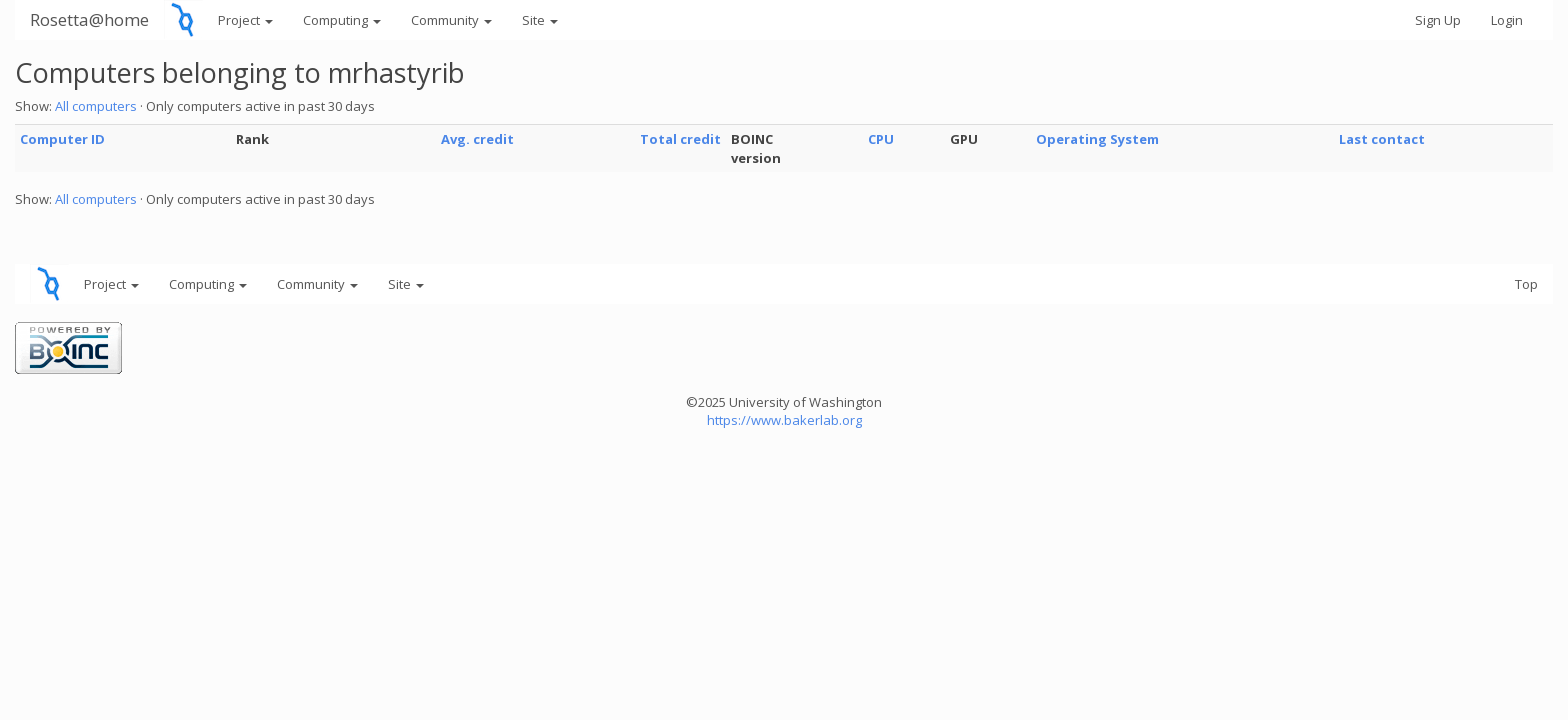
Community (451, 20)
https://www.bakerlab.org (784, 420)
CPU (881, 139)
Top (1526, 284)
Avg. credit (477, 139)
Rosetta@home (89, 19)
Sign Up (1438, 20)
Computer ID (62, 139)
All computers (96, 106)
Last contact (1382, 139)
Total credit (680, 139)
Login (1507, 20)
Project (245, 20)
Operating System (1097, 139)
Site (540, 20)
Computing (342, 20)
